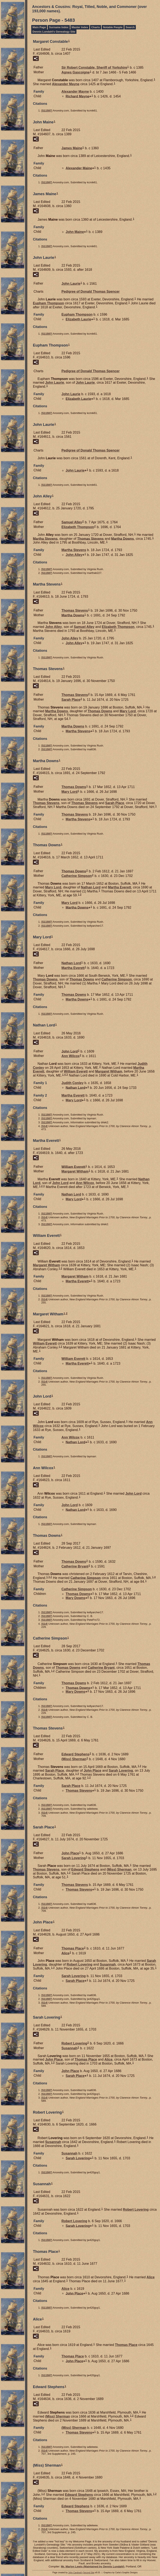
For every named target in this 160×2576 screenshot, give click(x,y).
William (76, 1071)
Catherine (76, 876)
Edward (75, 1754)
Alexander (66, 84)
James (71, 148)
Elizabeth (78, 319)
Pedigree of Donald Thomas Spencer (90, 291)
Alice (65, 1953)
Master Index (80, 27)
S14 (44, 1126)
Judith (72, 1083)
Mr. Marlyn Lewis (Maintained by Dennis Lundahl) (92, 2566)
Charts (95, 27)
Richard (77, 96)
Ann (70, 1056)
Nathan (90, 887)
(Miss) (73, 1759)
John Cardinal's (75, 2572)
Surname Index (58, 27)
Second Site (88, 2572)
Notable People (112, 27)
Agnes (75, 72)
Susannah (108, 1964)
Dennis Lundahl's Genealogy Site (53, 31)
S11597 (46, 110)
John (75, 232)
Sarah (70, 699)
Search (130, 27)
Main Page (39, 27)
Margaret (108, 1071)
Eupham (48, 303)
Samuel (71, 522)
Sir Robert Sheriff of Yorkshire (94, 67)
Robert (79, 1964)
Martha (45, 538)
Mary (128, 711)
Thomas (90, 538)
